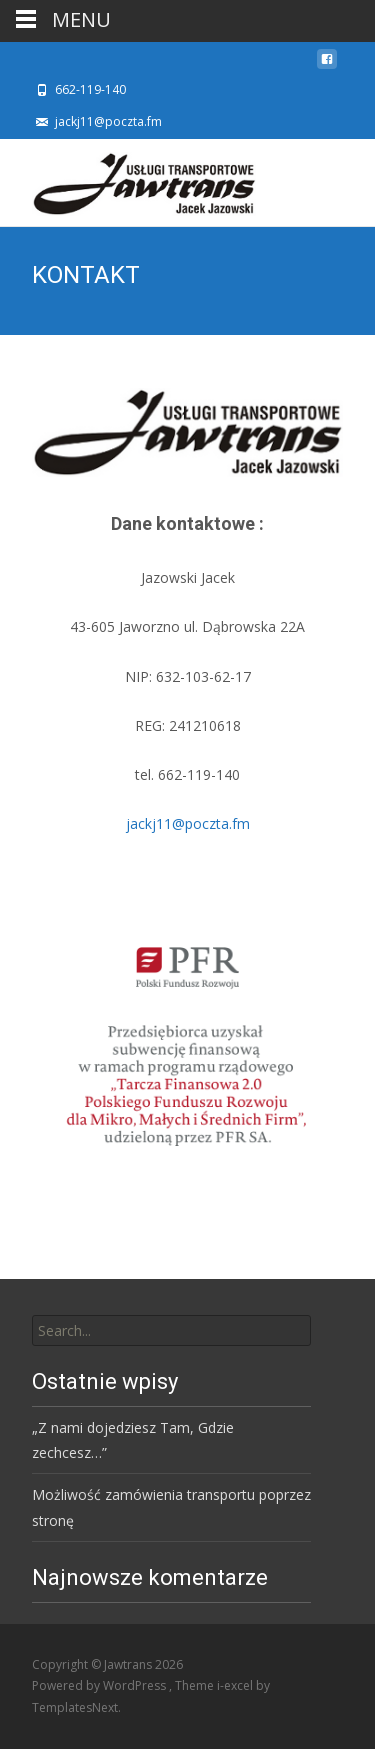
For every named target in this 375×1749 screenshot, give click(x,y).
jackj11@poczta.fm (188, 823)
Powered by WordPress (100, 1685)
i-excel (236, 1685)
